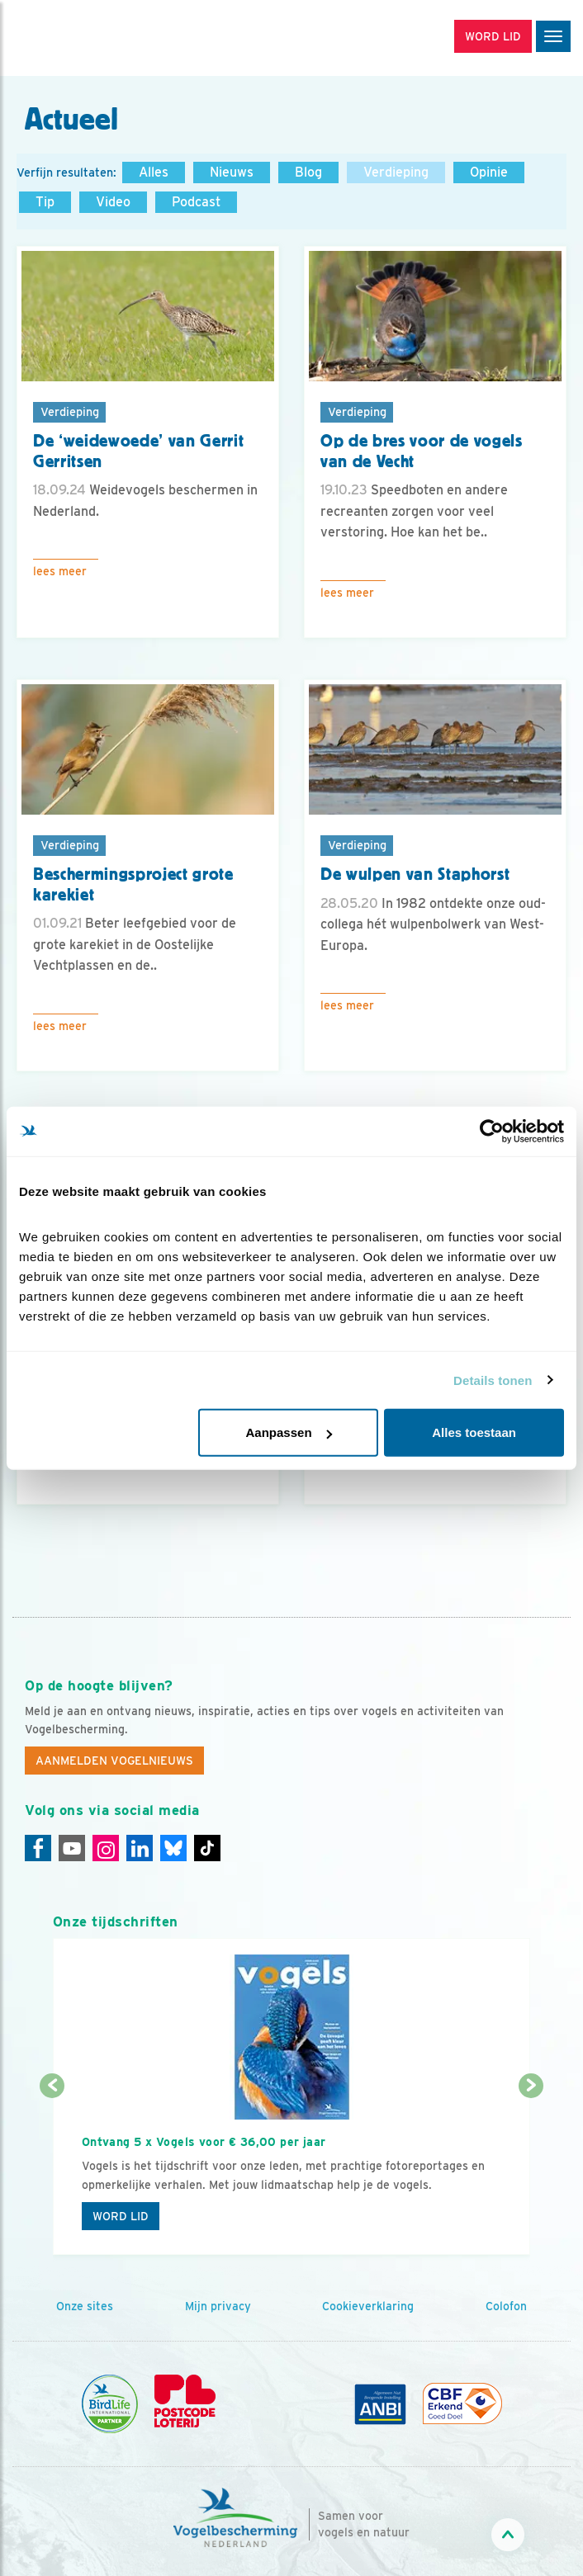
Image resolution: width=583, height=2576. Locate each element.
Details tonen (492, 1380)
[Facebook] (38, 1848)
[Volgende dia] (530, 2172)
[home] (82, 38)
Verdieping (396, 172)
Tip (45, 202)
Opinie (489, 172)
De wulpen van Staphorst (415, 874)
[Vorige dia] (52, 2172)
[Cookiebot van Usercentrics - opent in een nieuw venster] (491, 1130)
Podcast (196, 202)
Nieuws (232, 172)
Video (113, 202)
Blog (308, 172)
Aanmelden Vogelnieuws (114, 1760)
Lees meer (60, 571)
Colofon (506, 2306)
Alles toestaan (474, 1432)
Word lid (120, 2216)
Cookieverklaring (368, 2306)
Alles (153, 172)
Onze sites (84, 2306)
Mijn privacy (218, 2306)
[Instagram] (105, 1848)
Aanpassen (289, 1432)
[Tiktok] (207, 1848)
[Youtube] (72, 1848)
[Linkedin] (139, 1848)
